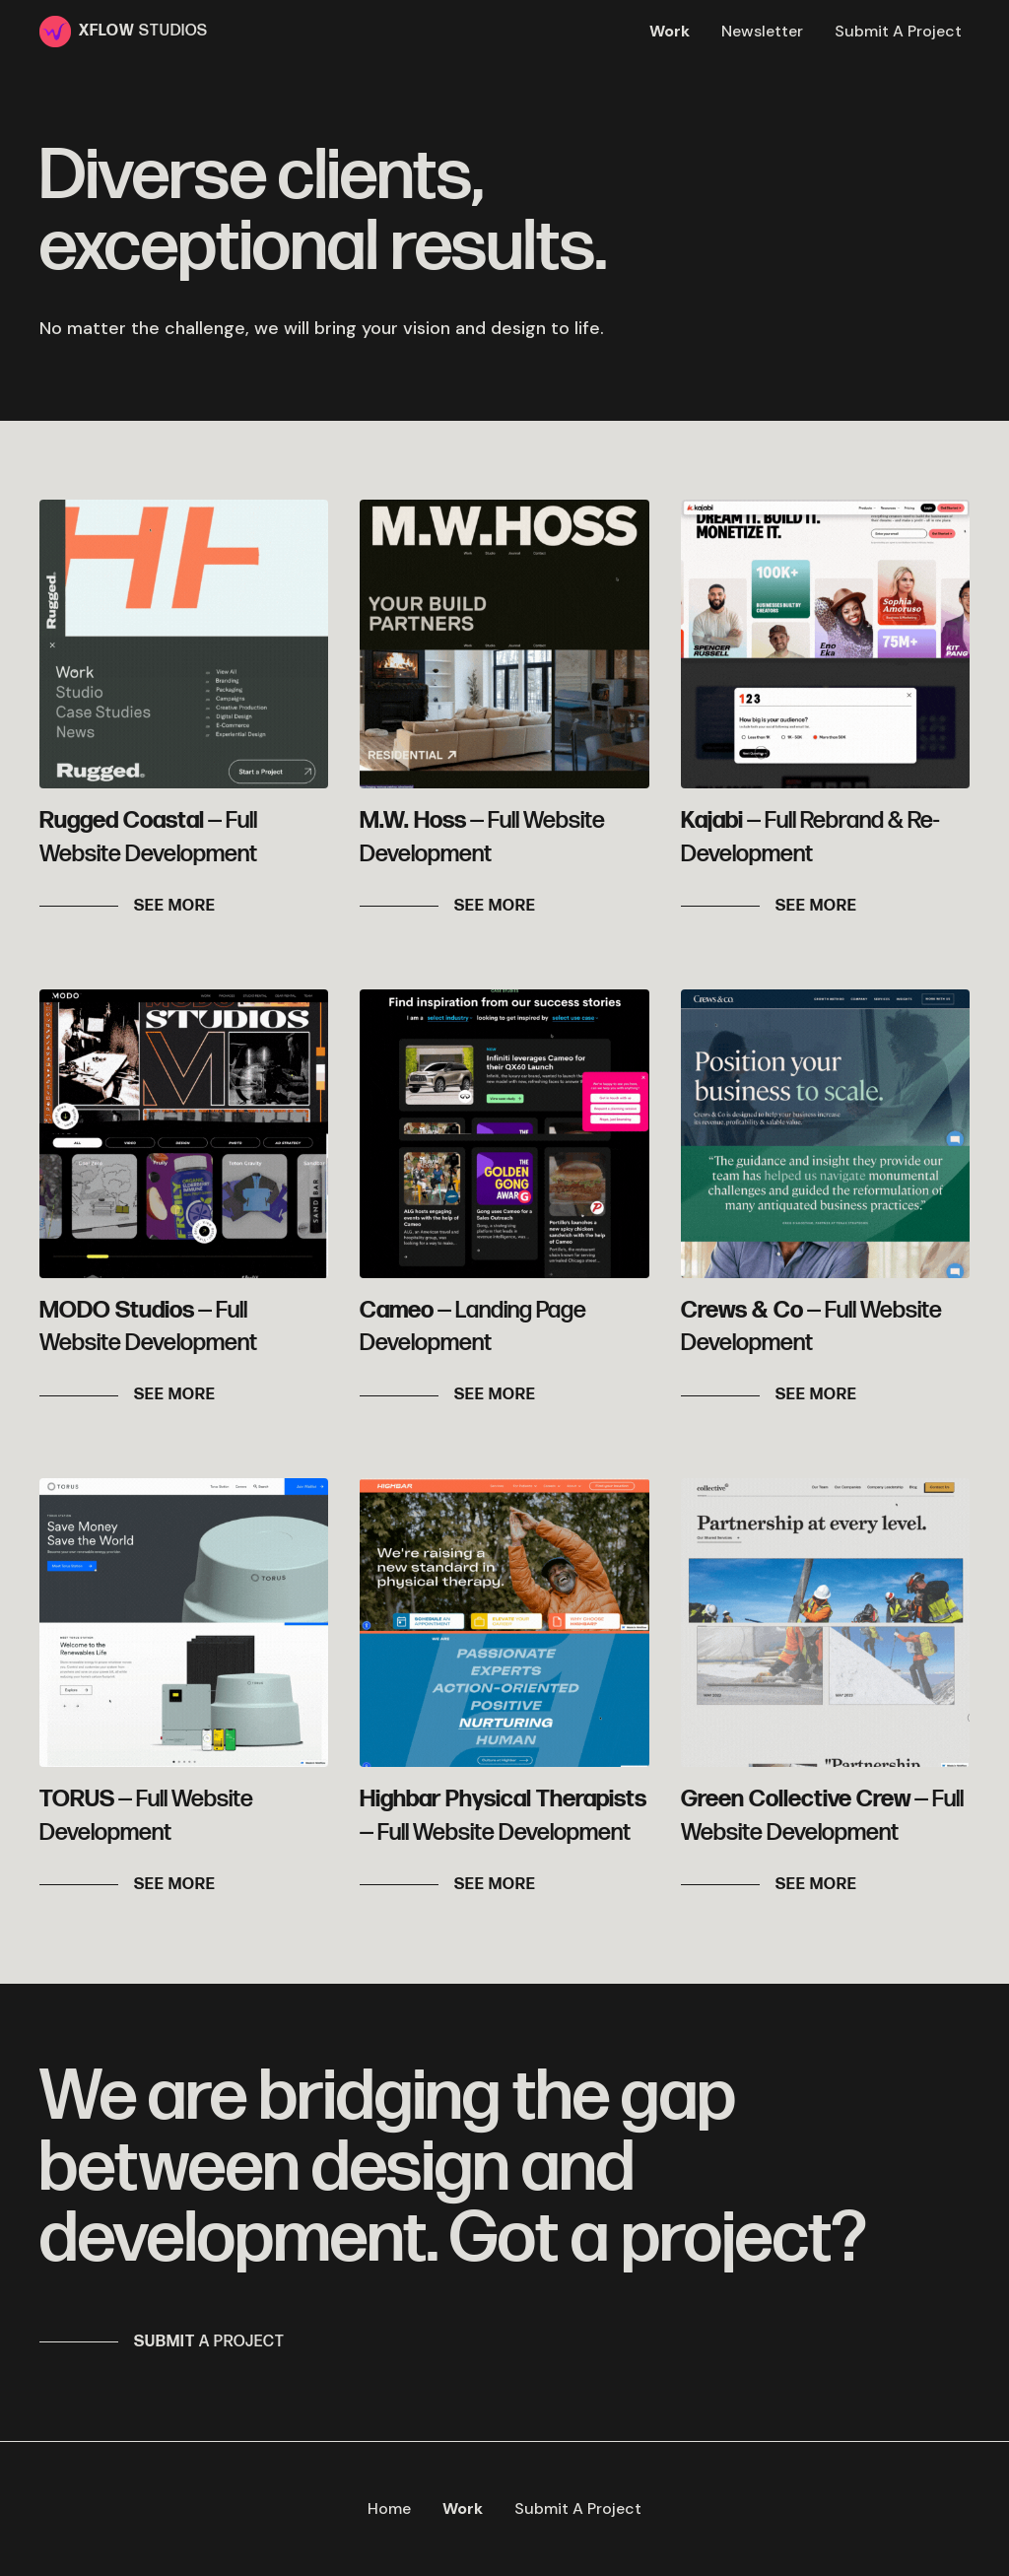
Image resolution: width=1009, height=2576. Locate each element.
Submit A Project (898, 31)
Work (669, 31)
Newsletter (762, 31)
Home (389, 2508)
